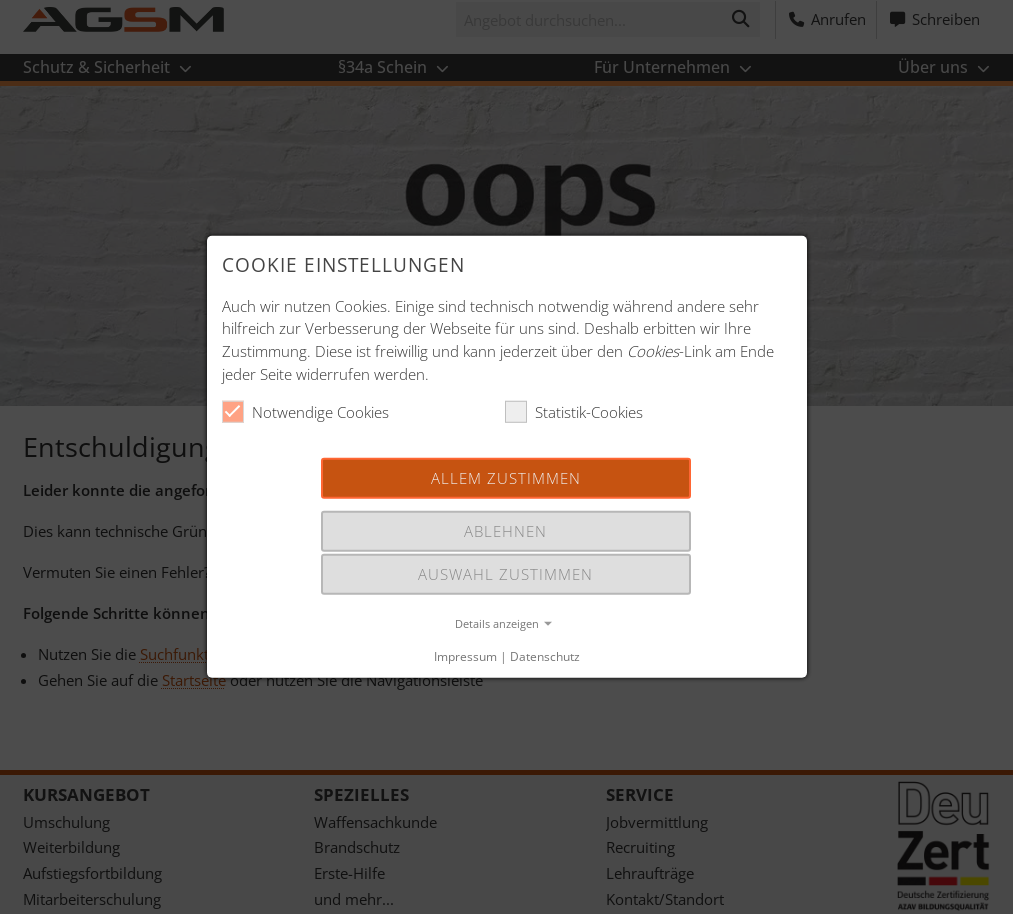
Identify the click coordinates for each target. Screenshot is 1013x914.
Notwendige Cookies (305, 412)
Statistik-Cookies (574, 412)
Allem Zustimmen (506, 477)
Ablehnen (505, 531)
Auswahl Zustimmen (505, 574)
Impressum (465, 656)
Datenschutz (545, 656)
